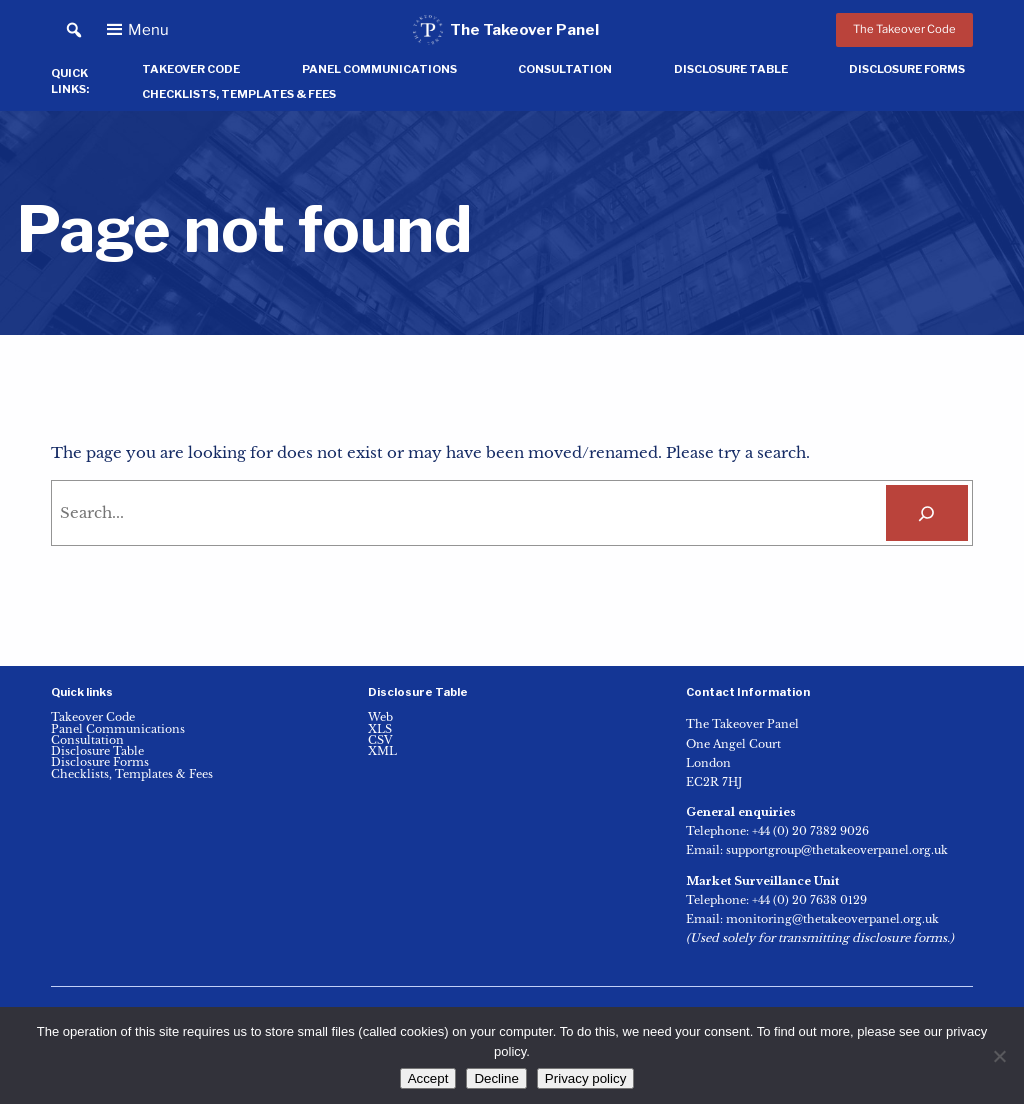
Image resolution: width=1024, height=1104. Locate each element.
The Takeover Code (904, 29)
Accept (428, 1078)
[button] (73, 30)
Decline (496, 1078)
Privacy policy (585, 1078)
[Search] (927, 513)
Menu (148, 30)
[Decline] (999, 1056)
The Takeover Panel (524, 30)
